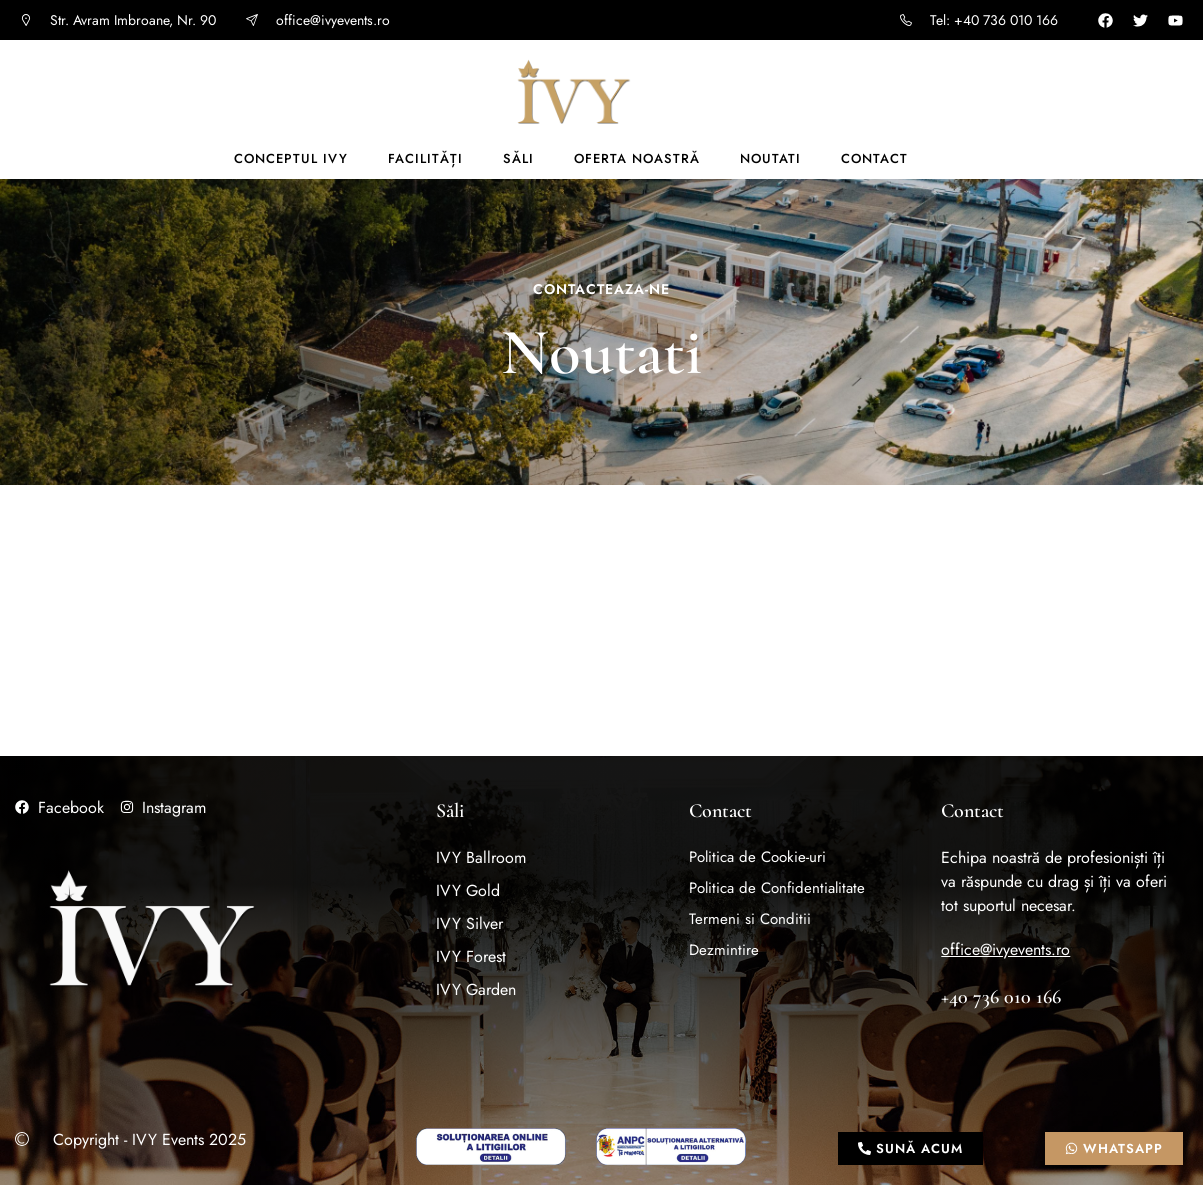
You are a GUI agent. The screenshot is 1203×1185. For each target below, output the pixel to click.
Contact (874, 158)
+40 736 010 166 (1001, 997)
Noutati (770, 158)
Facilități (425, 158)
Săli (518, 158)
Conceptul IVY (291, 158)
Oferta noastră (637, 158)
